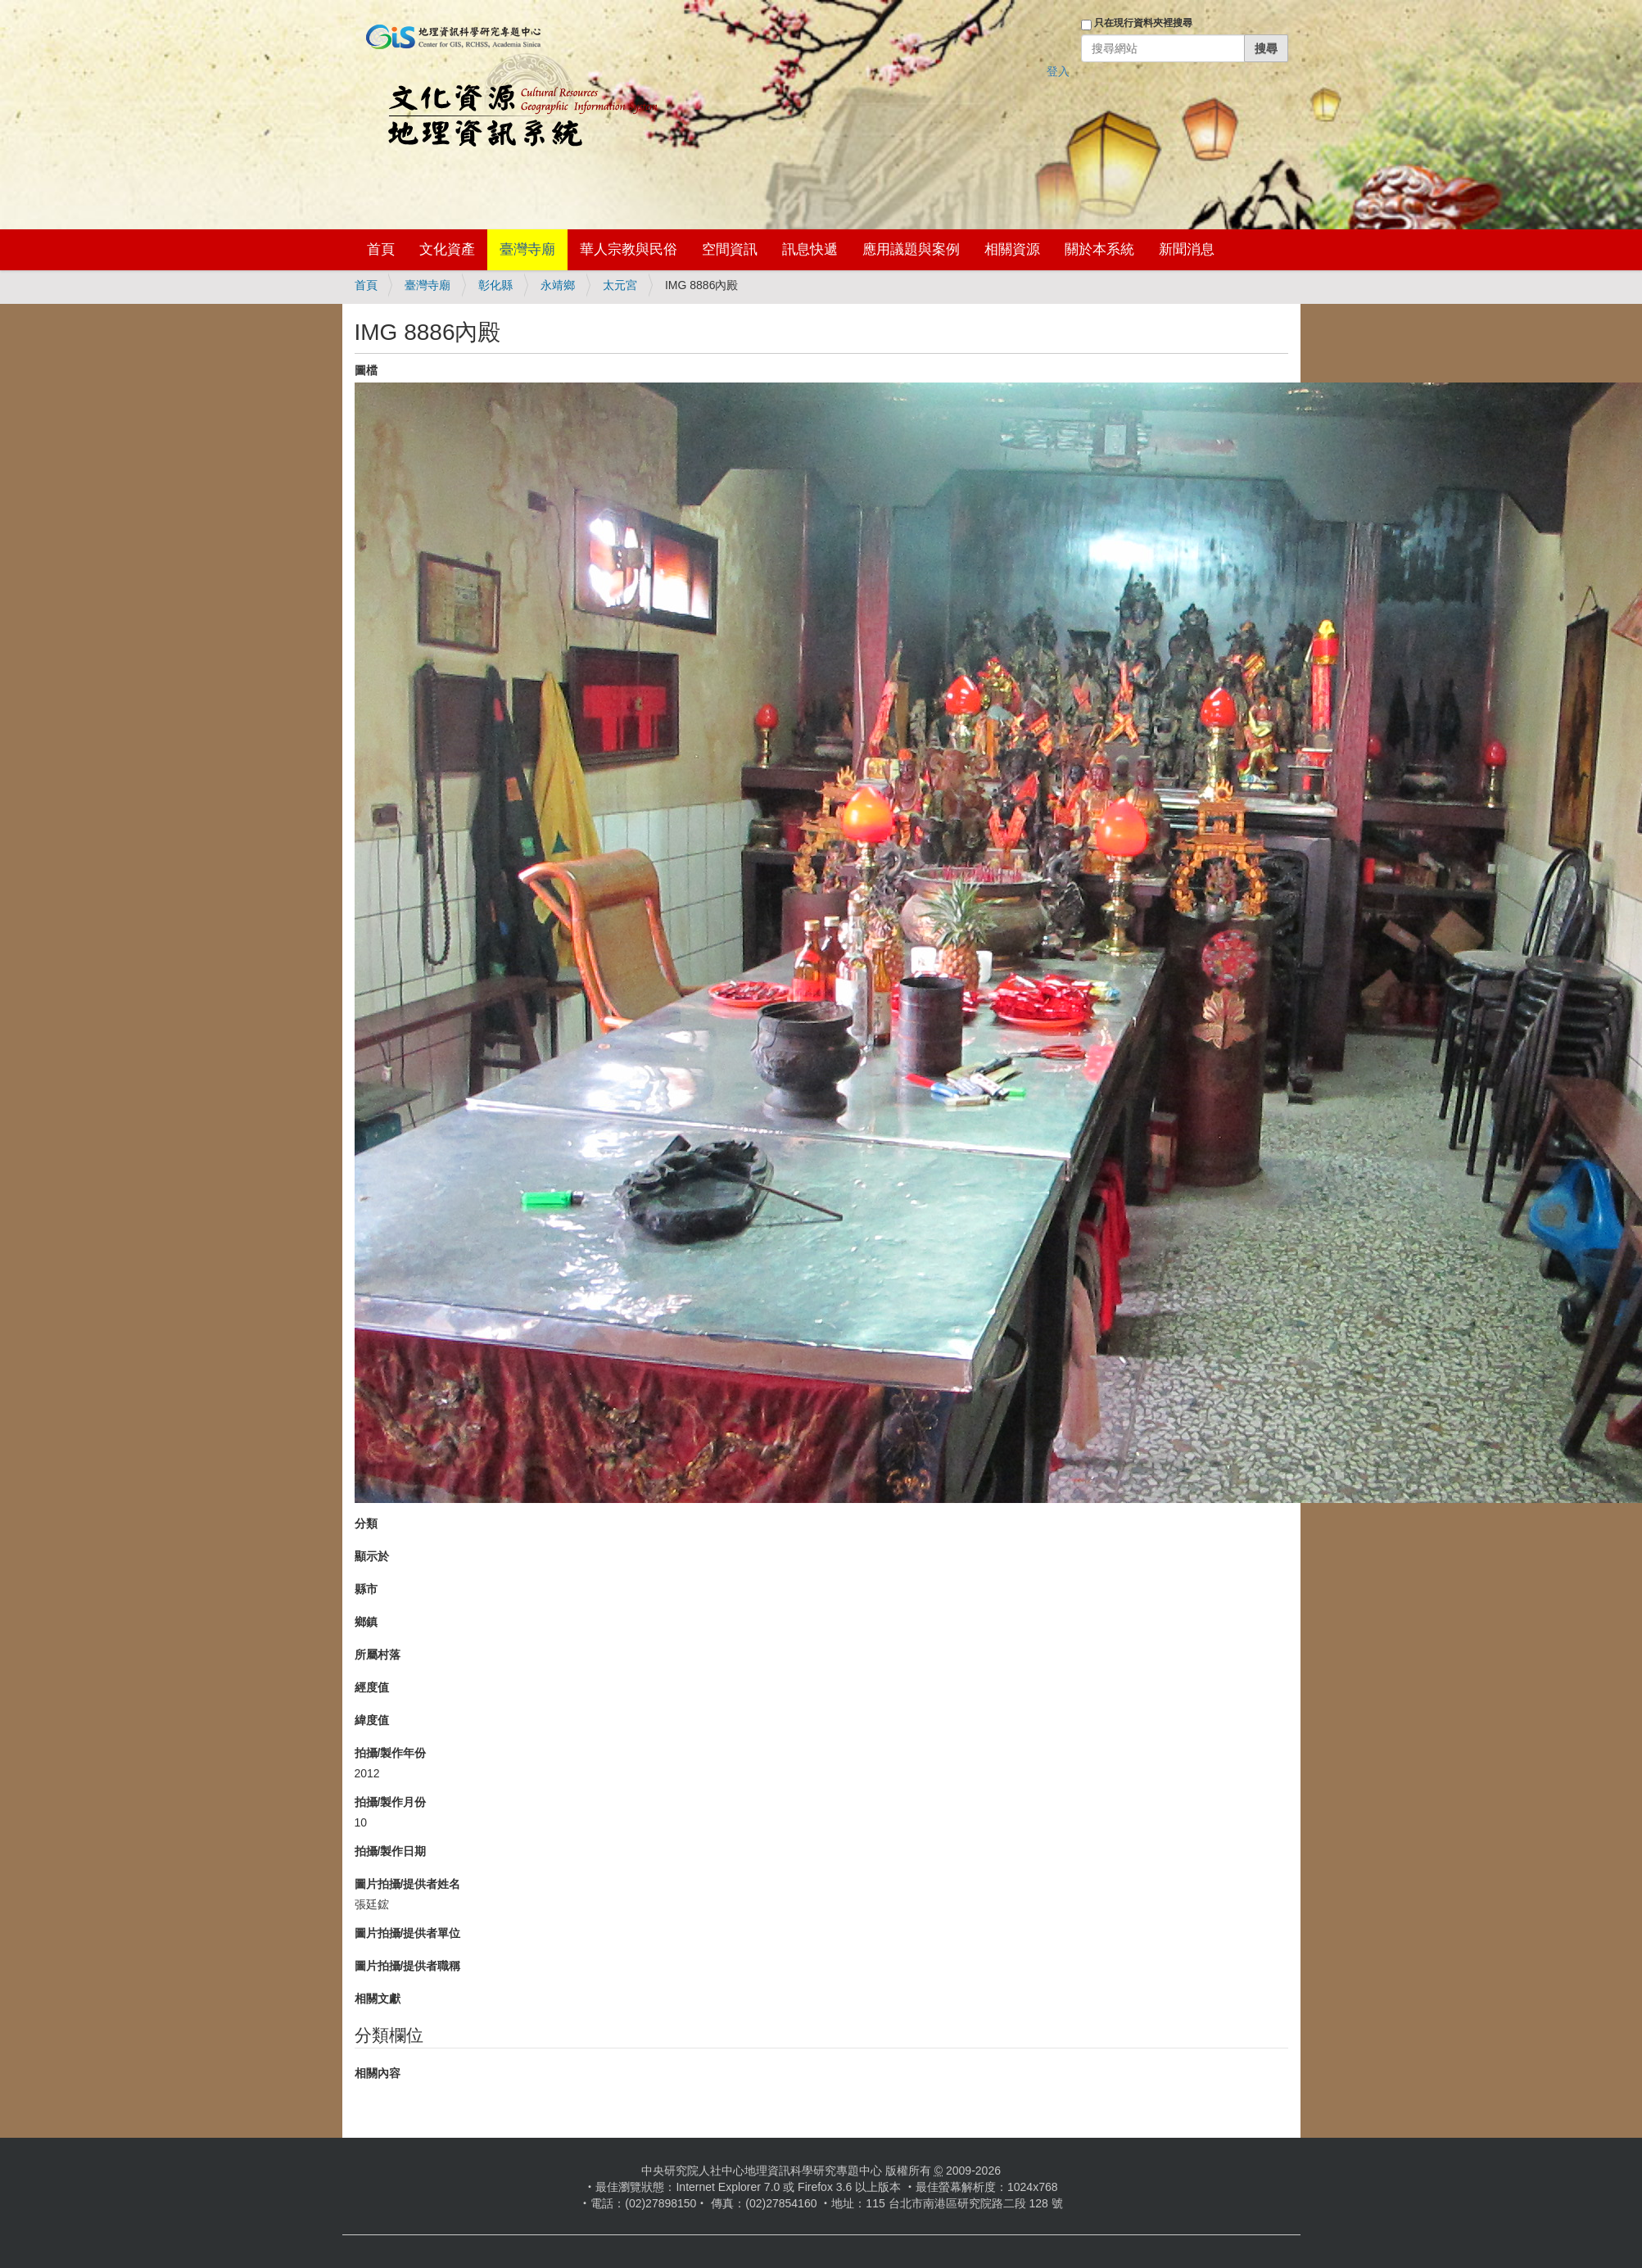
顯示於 (372, 1556)
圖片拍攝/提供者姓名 (408, 1883)
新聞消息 (1187, 249)
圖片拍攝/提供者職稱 (408, 1965)
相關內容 (377, 2073)
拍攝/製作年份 (391, 1752)
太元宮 (620, 285)
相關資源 (1012, 249)
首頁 (381, 249)
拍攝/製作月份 (391, 1802)
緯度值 (372, 1720)
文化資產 (447, 249)
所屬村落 (377, 1654)
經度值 (372, 1687)
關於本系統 (1099, 249)
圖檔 (366, 370)
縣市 (366, 1589)
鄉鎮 (366, 1621)
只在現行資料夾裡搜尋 (1143, 23)
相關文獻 (377, 1998)
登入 (1058, 71)
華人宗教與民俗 (628, 249)
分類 (366, 1523)
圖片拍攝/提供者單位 (408, 1933)
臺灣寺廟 (527, 249)
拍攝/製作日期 (391, 1851)
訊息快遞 (810, 249)
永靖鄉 (558, 285)
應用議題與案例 (911, 249)
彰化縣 (495, 285)
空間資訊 (730, 249)
